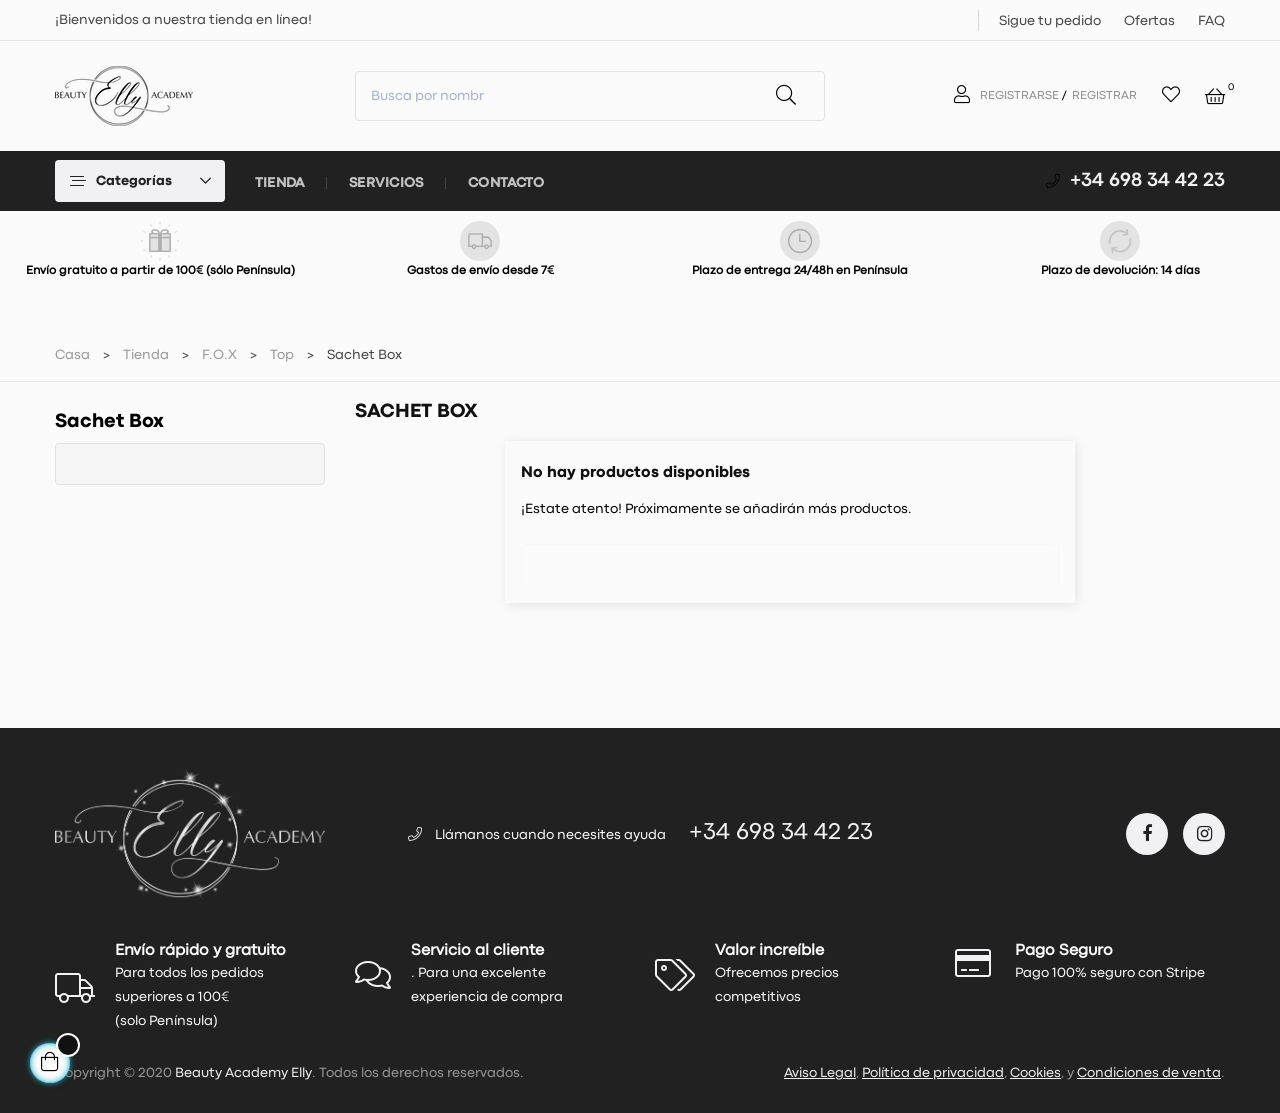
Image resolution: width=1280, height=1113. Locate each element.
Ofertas (1149, 21)
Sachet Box (109, 421)
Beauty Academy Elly (243, 1073)
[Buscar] (790, 561)
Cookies (1035, 1073)
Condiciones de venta (1149, 1073)
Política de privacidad (933, 1073)
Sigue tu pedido (1050, 21)
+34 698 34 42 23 (1147, 180)
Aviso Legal (820, 1073)
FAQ (1211, 21)
